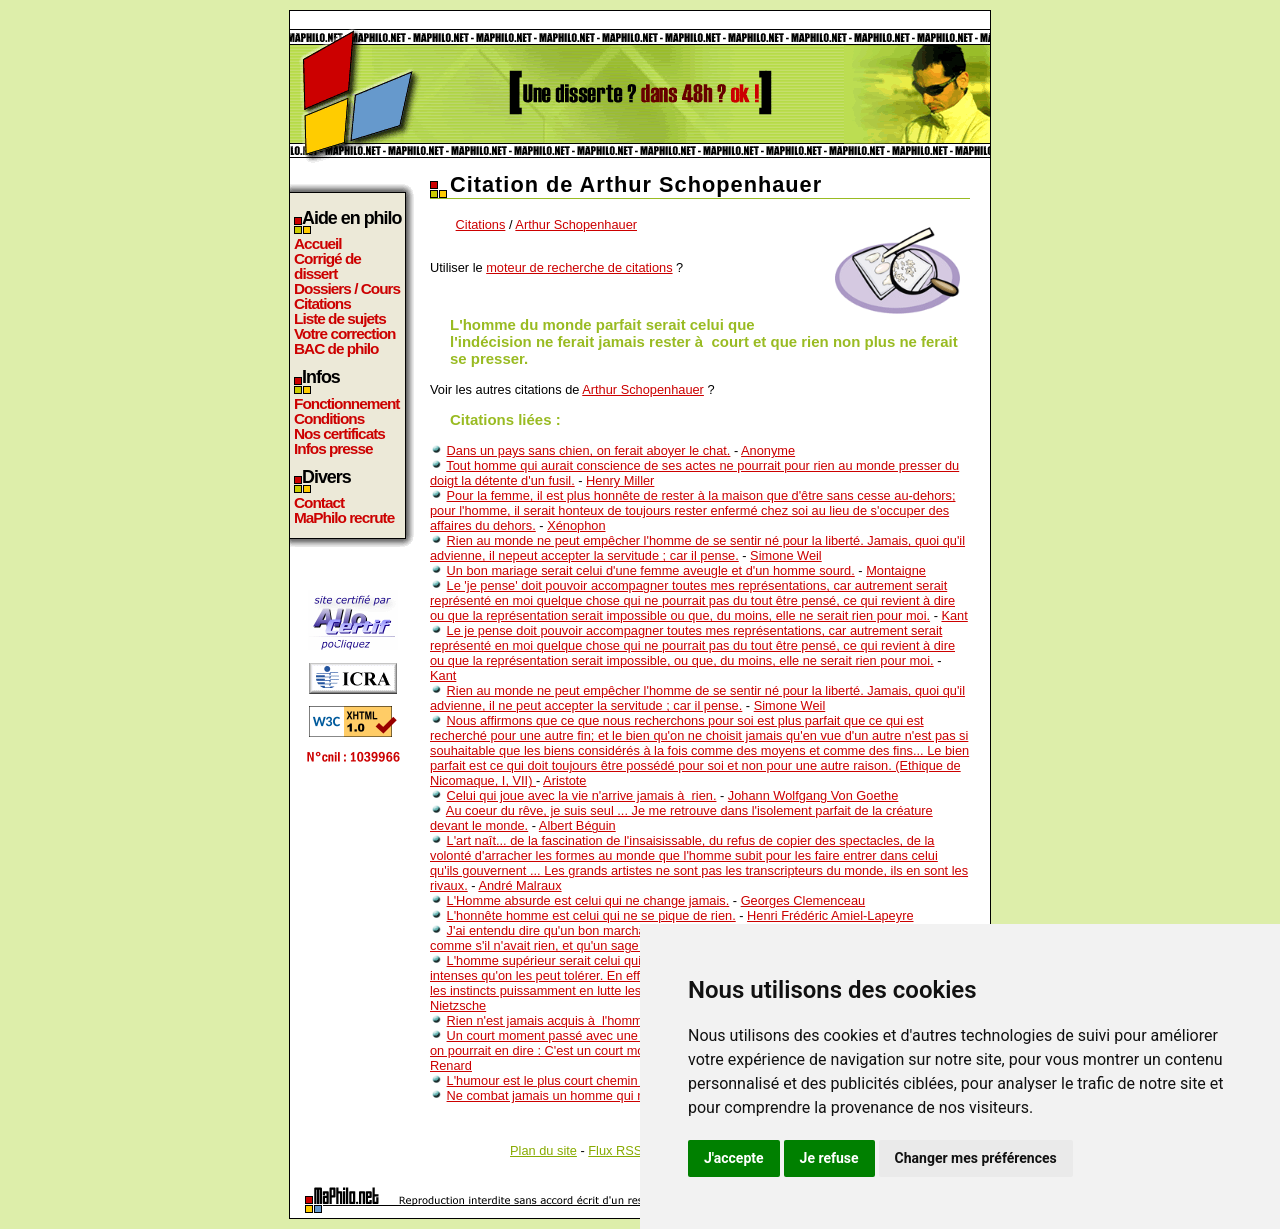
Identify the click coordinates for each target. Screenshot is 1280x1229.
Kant (954, 615)
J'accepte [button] (734, 1158)
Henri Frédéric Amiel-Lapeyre (830, 915)
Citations (322, 303)
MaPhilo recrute (344, 517)
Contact (319, 502)
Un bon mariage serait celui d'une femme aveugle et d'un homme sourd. (651, 570)
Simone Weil (786, 555)
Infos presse (333, 448)
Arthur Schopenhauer (576, 224)
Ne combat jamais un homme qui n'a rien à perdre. (592, 1095)
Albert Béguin (577, 825)
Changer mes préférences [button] (976, 1158)
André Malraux (519, 885)
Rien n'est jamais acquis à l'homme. (550, 1020)
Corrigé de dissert (327, 266)
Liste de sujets (340, 318)
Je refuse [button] (829, 1158)
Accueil (318, 243)
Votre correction (345, 333)
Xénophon (576, 525)
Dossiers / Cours (347, 288)
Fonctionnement (346, 403)
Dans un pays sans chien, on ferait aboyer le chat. (589, 450)
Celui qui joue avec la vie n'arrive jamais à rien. (582, 795)
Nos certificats (339, 433)
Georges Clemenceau (803, 900)
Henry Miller (620, 480)
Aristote (564, 780)
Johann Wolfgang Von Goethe (813, 795)
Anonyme (768, 450)
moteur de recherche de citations (579, 267)
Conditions (329, 418)
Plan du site (543, 1150)
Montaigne (896, 570)
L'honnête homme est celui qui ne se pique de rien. (591, 915)
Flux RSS (615, 1150)
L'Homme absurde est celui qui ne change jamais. (588, 900)
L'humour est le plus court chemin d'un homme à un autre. (613, 1080)
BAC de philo (336, 348)
